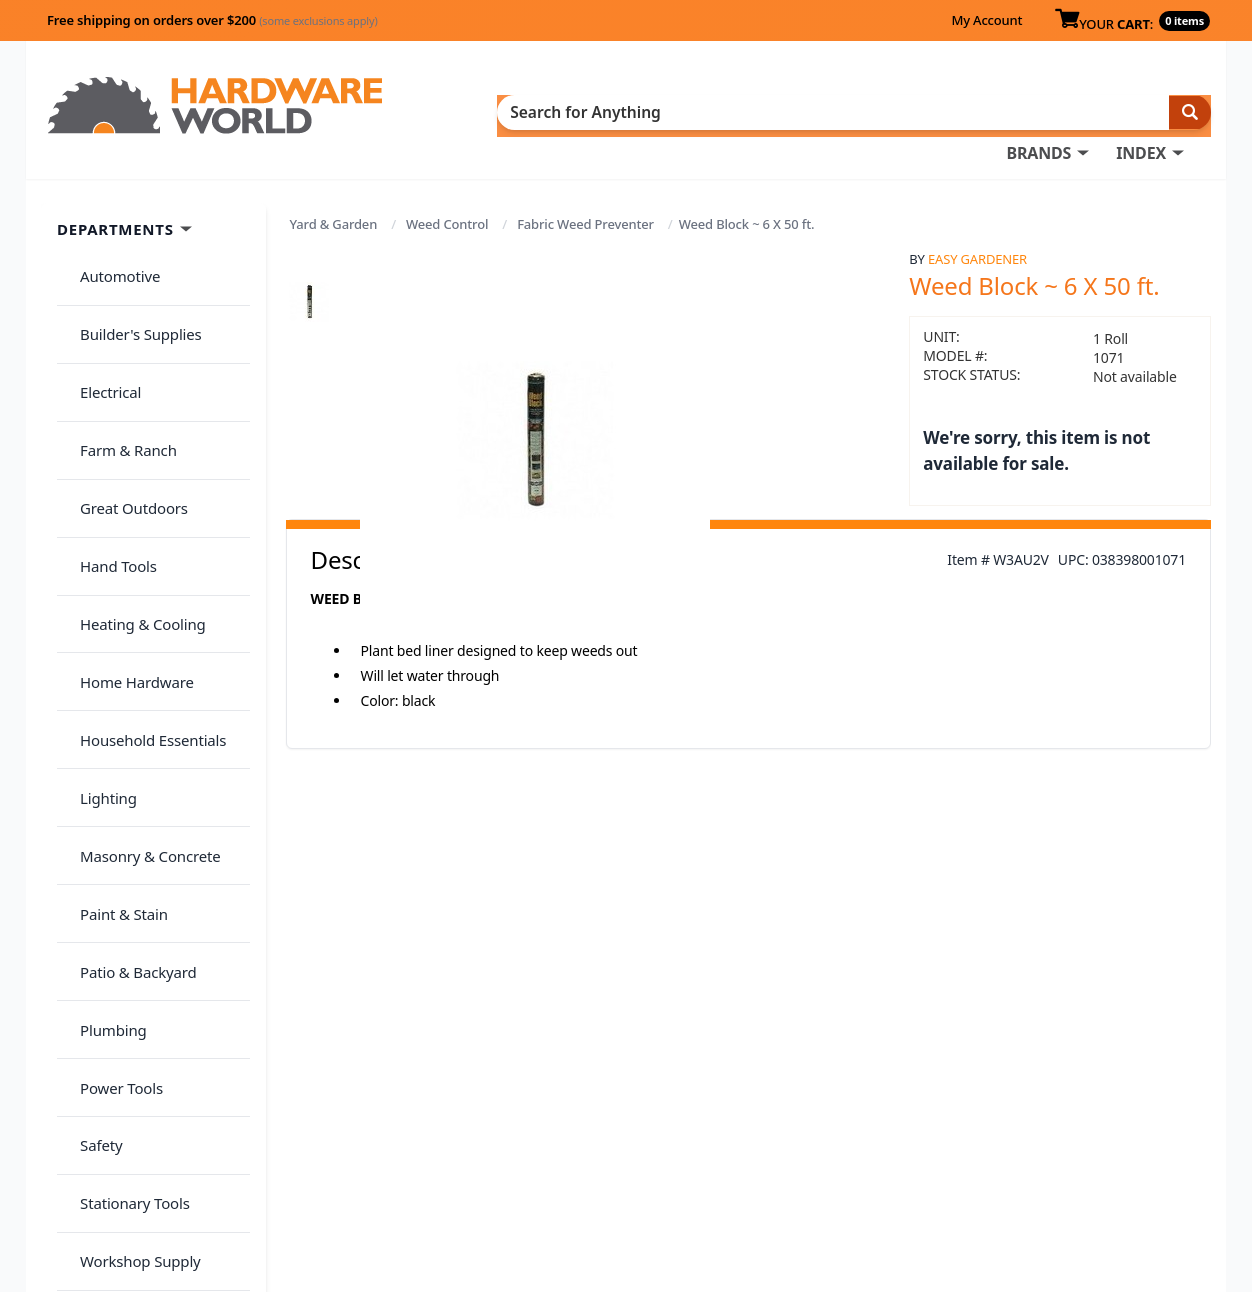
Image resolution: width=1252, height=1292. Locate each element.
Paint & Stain (113, 669)
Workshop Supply (129, 906)
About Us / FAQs (962, 1098)
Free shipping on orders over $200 (212, 20)
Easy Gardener (977, 227)
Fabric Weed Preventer (585, 192)
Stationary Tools (124, 867)
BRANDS (618, 111)
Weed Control (447, 192)
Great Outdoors (123, 393)
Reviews (933, 1154)
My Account (986, 20)
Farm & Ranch (117, 353)
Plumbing (102, 748)
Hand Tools (107, 432)
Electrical (99, 314)
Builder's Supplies (130, 274)
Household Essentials (142, 551)
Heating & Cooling (132, 472)
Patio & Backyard (127, 709)
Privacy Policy (1070, 1126)
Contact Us (651, 1154)
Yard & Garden (334, 192)
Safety (90, 827)
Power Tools (110, 788)
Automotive (109, 235)
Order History (661, 1098)
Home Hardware (126, 511)
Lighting (97, 590)
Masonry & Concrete (139, 630)
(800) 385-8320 (662, 1182)
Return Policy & (960, 1126)
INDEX (721, 111)
